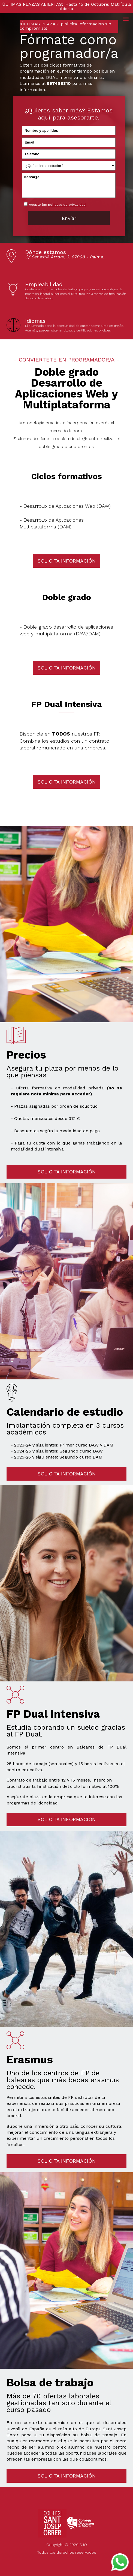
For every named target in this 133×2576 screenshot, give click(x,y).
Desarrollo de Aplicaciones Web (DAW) (67, 506)
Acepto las (57, 205)
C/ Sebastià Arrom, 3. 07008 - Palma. (64, 256)
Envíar (69, 218)
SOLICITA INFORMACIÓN (66, 561)
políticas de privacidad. (67, 205)
